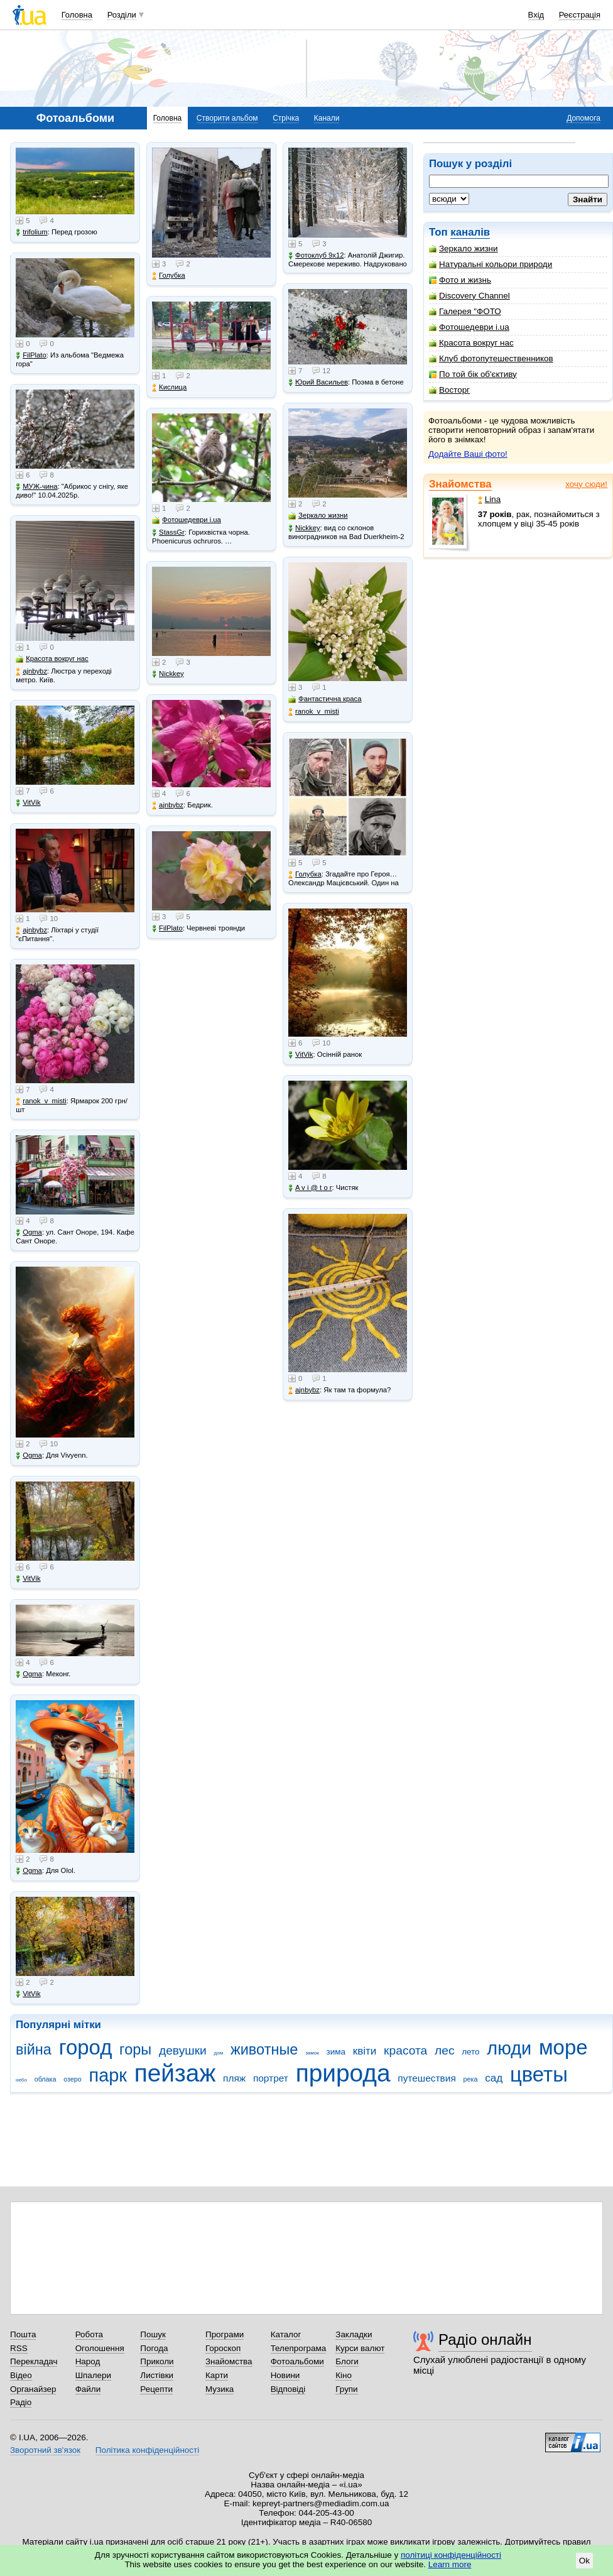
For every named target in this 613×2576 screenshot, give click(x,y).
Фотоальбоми (297, 2361)
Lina (489, 499)
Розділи (121, 14)
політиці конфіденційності (451, 2555)
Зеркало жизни (463, 248)
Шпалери (93, 2375)
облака (46, 2079)
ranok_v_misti (41, 1101)
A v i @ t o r (310, 1188)
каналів (470, 232)
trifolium (32, 232)
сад (493, 2078)
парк (108, 2075)
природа (343, 2073)
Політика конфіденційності (147, 2450)
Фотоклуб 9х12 (316, 255)
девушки (183, 2050)
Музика (219, 2389)
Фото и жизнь (460, 280)
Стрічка (286, 118)
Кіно (343, 2375)
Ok (584, 2560)
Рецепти (156, 2389)
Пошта (23, 2334)
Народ (87, 2361)
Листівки (156, 2375)
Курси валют (359, 2348)
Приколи (156, 2361)
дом (219, 2053)
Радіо (20, 2402)
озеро (72, 2079)
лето (470, 2051)
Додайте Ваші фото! (467, 454)
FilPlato (31, 355)
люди (509, 2048)
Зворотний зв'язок (45, 2450)
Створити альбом (227, 118)
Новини (285, 2375)
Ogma (29, 1232)
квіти (365, 2051)
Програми (224, 2334)
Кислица (169, 387)
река (471, 2079)
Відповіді (288, 2389)
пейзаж (175, 2073)
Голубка (168, 275)
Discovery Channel (469, 295)
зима (336, 2051)
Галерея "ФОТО (465, 311)
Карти (216, 2375)
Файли (88, 2389)
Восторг (449, 390)
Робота (89, 2334)
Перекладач (33, 2361)
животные (264, 2049)
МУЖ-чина (36, 487)
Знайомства (460, 484)
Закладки (353, 2334)
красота (405, 2050)
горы (135, 2049)
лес (445, 2050)
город (85, 2047)
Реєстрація (579, 14)
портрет (270, 2078)
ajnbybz (31, 671)
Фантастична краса (324, 699)
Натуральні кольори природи (490, 264)
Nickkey (168, 674)
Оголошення (99, 2348)
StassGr (168, 532)
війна (34, 2049)
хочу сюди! (586, 484)
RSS (19, 2348)
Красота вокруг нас (471, 342)
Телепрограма (299, 2348)
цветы (539, 2074)
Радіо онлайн (485, 2339)
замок (312, 2053)
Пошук (153, 2334)
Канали (327, 118)
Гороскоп (223, 2348)
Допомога (583, 118)
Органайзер (33, 2389)
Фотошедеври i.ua (469, 327)
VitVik (28, 803)
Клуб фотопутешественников (491, 358)
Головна (77, 14)
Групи (346, 2389)
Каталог (286, 2334)
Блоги (347, 2361)
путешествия (427, 2078)
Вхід (536, 14)
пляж (234, 2078)
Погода (154, 2348)
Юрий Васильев (318, 382)
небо (21, 2080)
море (563, 2047)
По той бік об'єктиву (473, 374)
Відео (21, 2375)
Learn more (450, 2564)
